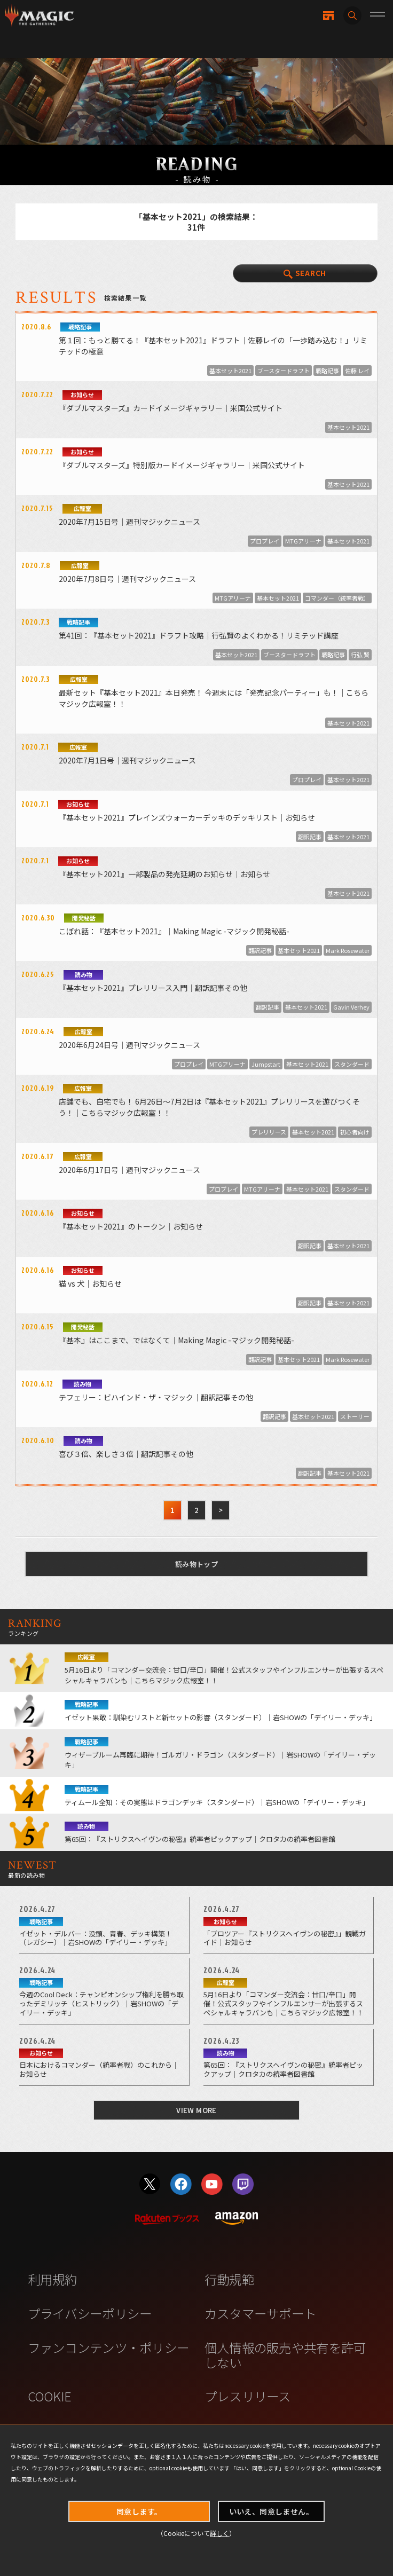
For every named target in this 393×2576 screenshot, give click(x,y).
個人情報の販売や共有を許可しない (285, 2355)
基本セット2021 (230, 370)
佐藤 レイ (357, 370)
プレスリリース (248, 2396)
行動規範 (229, 2279)
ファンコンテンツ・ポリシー (109, 2347)
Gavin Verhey (351, 1007)
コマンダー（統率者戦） (337, 598)
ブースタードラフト (283, 370)
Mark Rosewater (348, 950)
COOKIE (50, 2396)
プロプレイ (264, 541)
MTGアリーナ (303, 541)
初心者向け (355, 1132)
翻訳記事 (309, 836)
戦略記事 (327, 370)
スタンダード (352, 1064)
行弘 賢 (360, 654)
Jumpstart (265, 1064)
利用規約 (52, 2279)
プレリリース (268, 1132)
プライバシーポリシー (90, 2313)
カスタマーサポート (261, 2313)
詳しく (219, 2533)
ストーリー (355, 1416)
